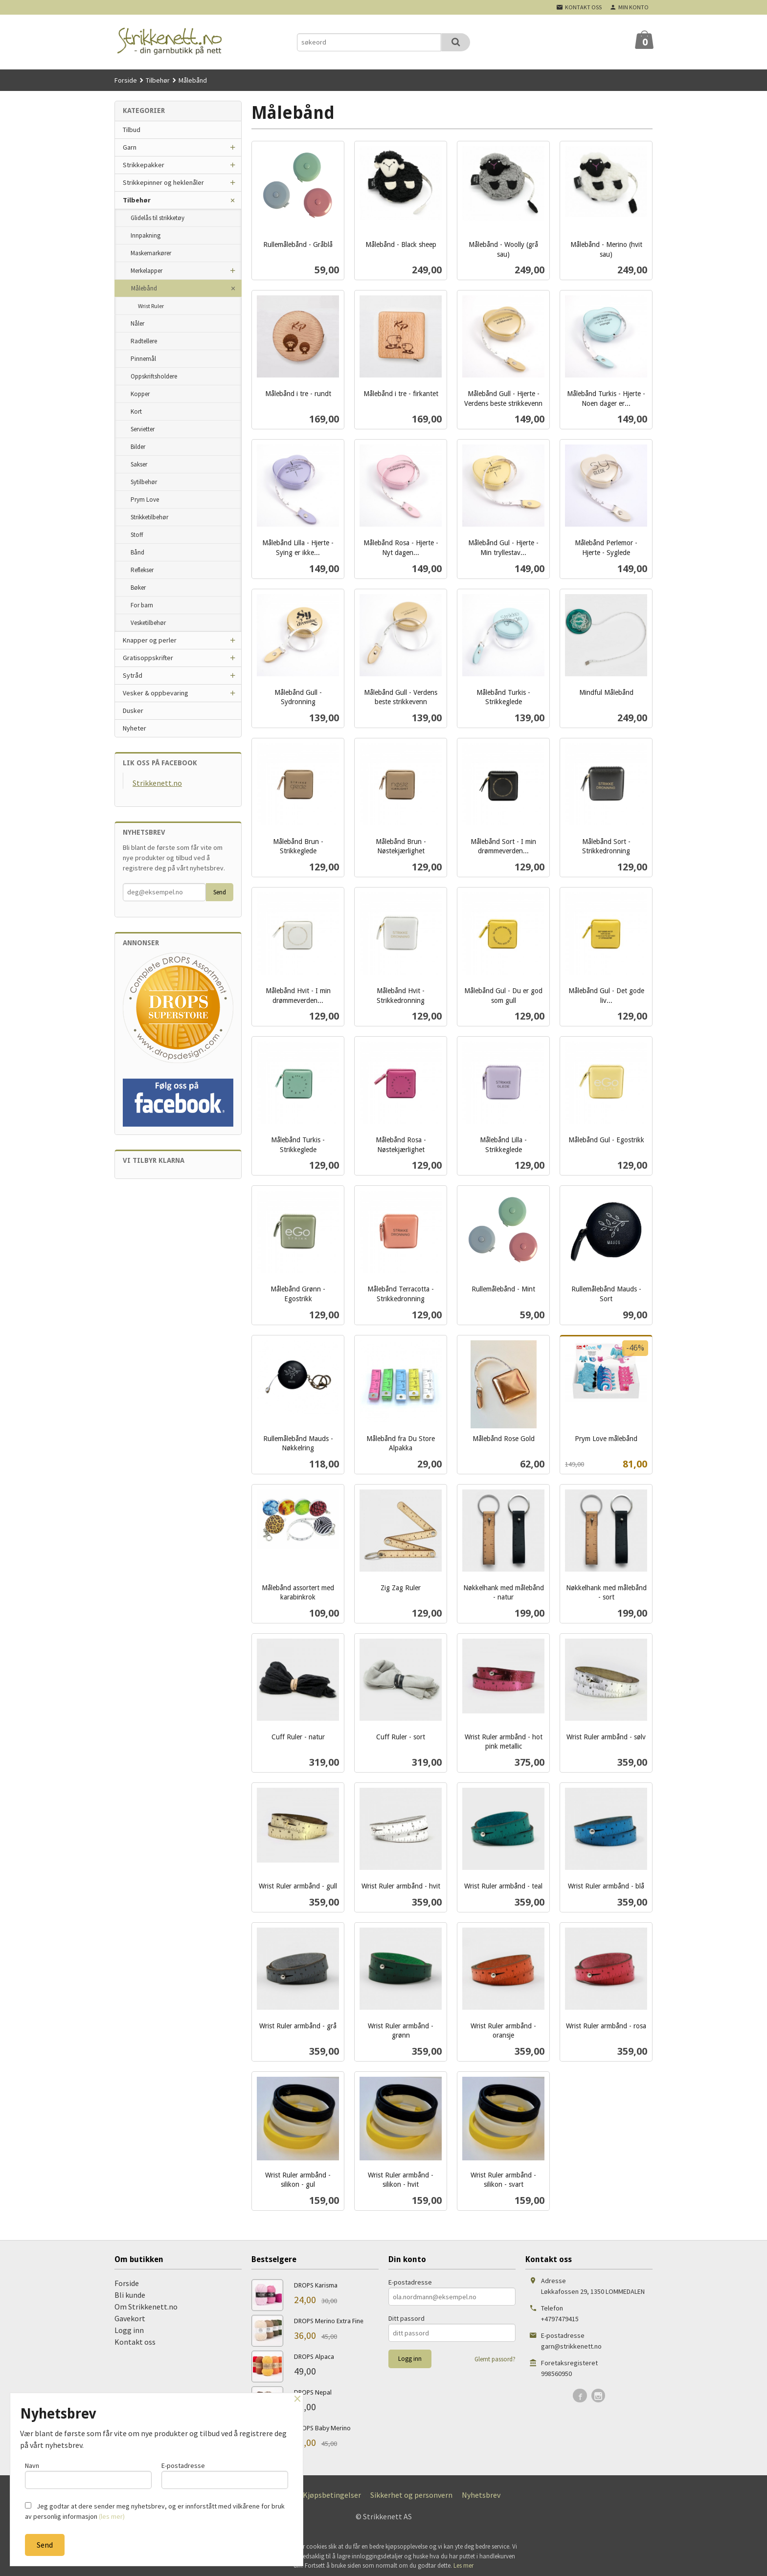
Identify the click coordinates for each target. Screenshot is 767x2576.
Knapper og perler (150, 640)
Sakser (139, 464)
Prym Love (145, 499)
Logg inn (129, 2330)
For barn (142, 605)
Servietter (143, 429)
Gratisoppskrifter (148, 657)
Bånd (137, 552)
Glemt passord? (495, 2359)
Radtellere (144, 341)
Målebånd (144, 288)
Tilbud (131, 129)
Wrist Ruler (151, 306)
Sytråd (132, 675)
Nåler (137, 323)
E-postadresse (410, 2282)
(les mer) (112, 2516)
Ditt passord (406, 2318)
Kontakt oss (135, 2342)
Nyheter (134, 728)
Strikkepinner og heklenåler (163, 182)
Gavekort (129, 2318)
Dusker (133, 710)
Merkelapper (146, 270)
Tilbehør (137, 200)
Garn (129, 147)
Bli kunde (129, 2295)
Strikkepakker (143, 164)
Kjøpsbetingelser (332, 2495)
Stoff (137, 535)
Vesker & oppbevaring (155, 692)
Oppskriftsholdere (154, 376)
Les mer (463, 2565)
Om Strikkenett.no (146, 2306)
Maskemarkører (151, 253)
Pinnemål (143, 359)
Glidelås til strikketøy (157, 218)
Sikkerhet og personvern (411, 2495)
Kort (136, 411)
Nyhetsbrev (481, 2495)
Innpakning (145, 235)
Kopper (140, 394)
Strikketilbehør (149, 517)
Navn (88, 2475)
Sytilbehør (144, 482)
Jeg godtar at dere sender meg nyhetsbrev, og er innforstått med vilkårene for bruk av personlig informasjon (155, 2511)
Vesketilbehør (148, 623)
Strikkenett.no (157, 783)
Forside (125, 80)
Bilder (138, 447)
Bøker (138, 587)
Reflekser (142, 570)
